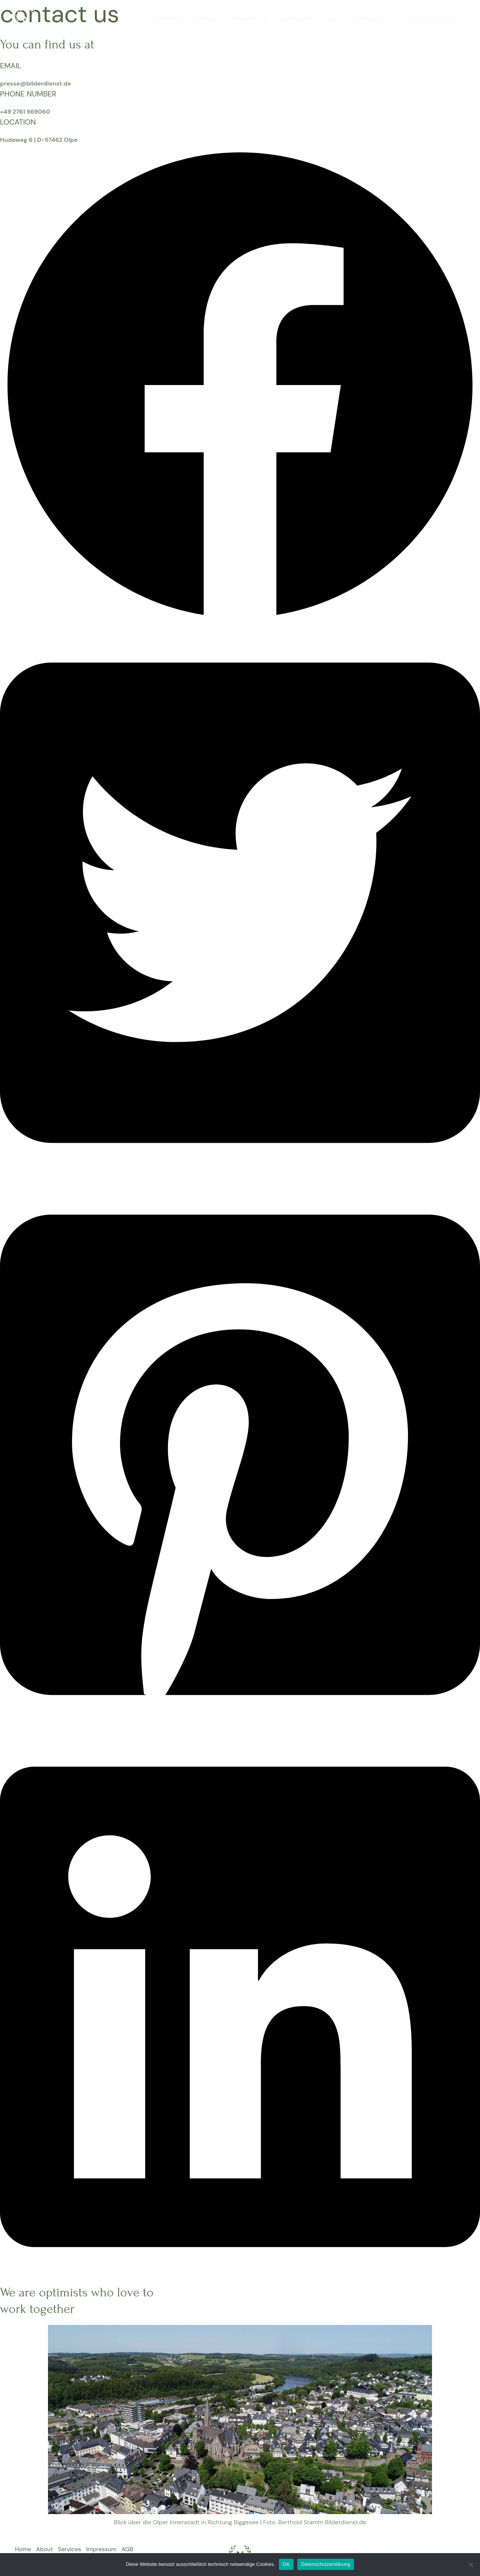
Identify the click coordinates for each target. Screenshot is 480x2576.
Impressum (368, 19)
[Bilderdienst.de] (26, 19)
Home (23, 2549)
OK (286, 2564)
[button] (240, 623)
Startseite (181, 19)
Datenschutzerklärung (325, 2564)
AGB (335, 19)
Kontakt (218, 19)
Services (72, 2549)
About (46, 2549)
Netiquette (302, 19)
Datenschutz (258, 19)
